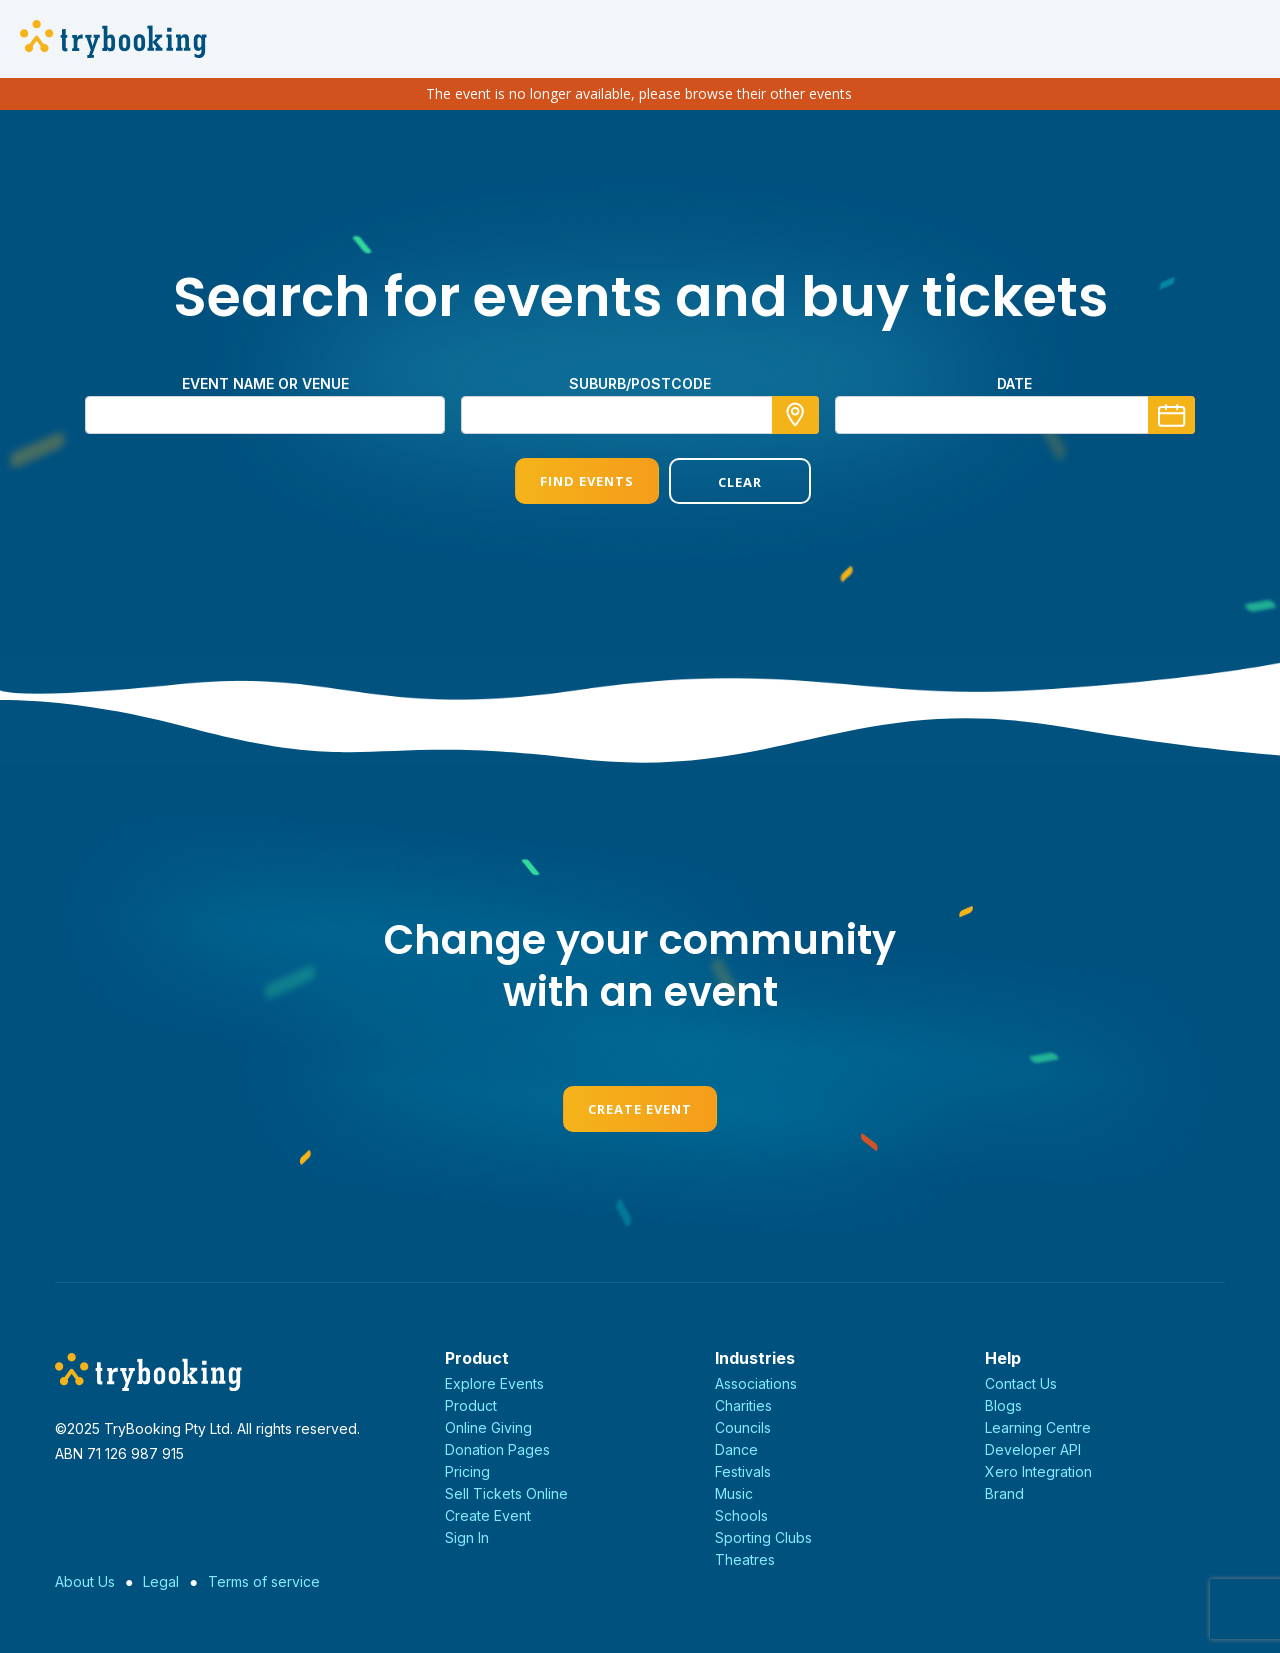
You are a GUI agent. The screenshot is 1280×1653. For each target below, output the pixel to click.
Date (1014, 383)
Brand (1004, 1493)
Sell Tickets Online (506, 1493)
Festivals (743, 1471)
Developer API (1033, 1449)
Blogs (1003, 1405)
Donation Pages (497, 1449)
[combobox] (640, 415)
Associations (756, 1383)
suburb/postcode (640, 383)
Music (734, 1493)
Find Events (563, 481)
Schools (741, 1515)
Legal (161, 1581)
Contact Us (1021, 1383)
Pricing (467, 1471)
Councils (743, 1427)
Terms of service (264, 1581)
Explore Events (494, 1383)
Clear (717, 482)
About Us (85, 1581)
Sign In (467, 1537)
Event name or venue (265, 383)
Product (471, 1405)
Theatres (745, 1559)
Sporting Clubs (763, 1537)
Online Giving (488, 1427)
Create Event (640, 1109)
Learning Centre (1038, 1427)
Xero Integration (1038, 1471)
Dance (736, 1449)
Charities (743, 1405)
